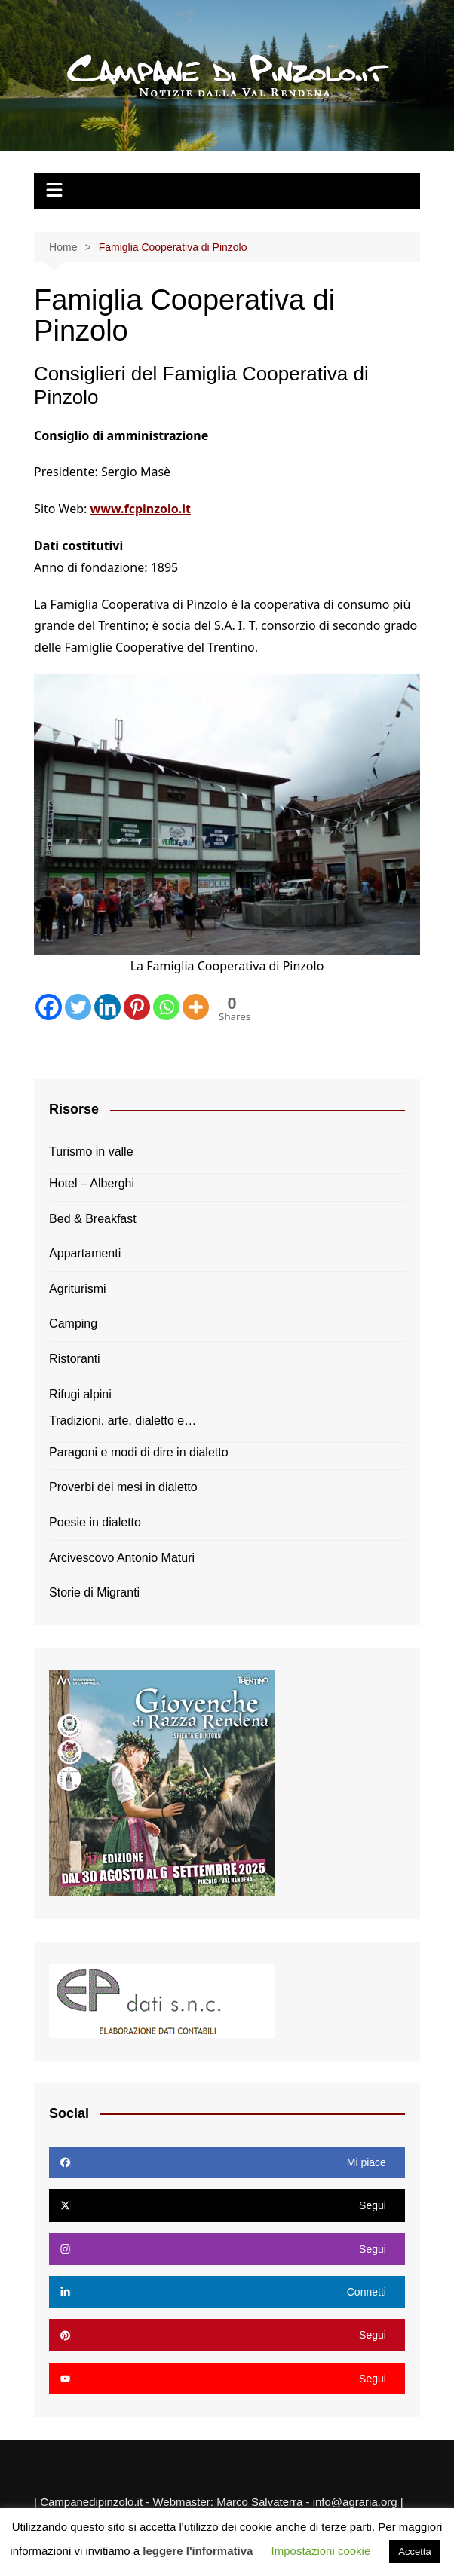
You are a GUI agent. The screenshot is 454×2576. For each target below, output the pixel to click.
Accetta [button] (414, 2551)
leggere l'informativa (198, 2550)
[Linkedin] (107, 1007)
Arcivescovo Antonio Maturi (122, 1557)
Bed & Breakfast (93, 1218)
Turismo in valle (91, 1151)
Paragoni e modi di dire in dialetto (138, 1452)
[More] (196, 1007)
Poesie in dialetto (95, 1522)
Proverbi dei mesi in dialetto (123, 1487)
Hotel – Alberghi (91, 1183)
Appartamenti (85, 1253)
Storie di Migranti (94, 1592)
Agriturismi (77, 1288)
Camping (73, 1323)
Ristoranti (74, 1358)
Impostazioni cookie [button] (321, 2550)
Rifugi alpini (80, 1394)
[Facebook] (48, 1007)
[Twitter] (78, 1007)
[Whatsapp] (166, 1007)
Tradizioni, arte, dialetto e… (122, 1420)
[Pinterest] (137, 1007)
